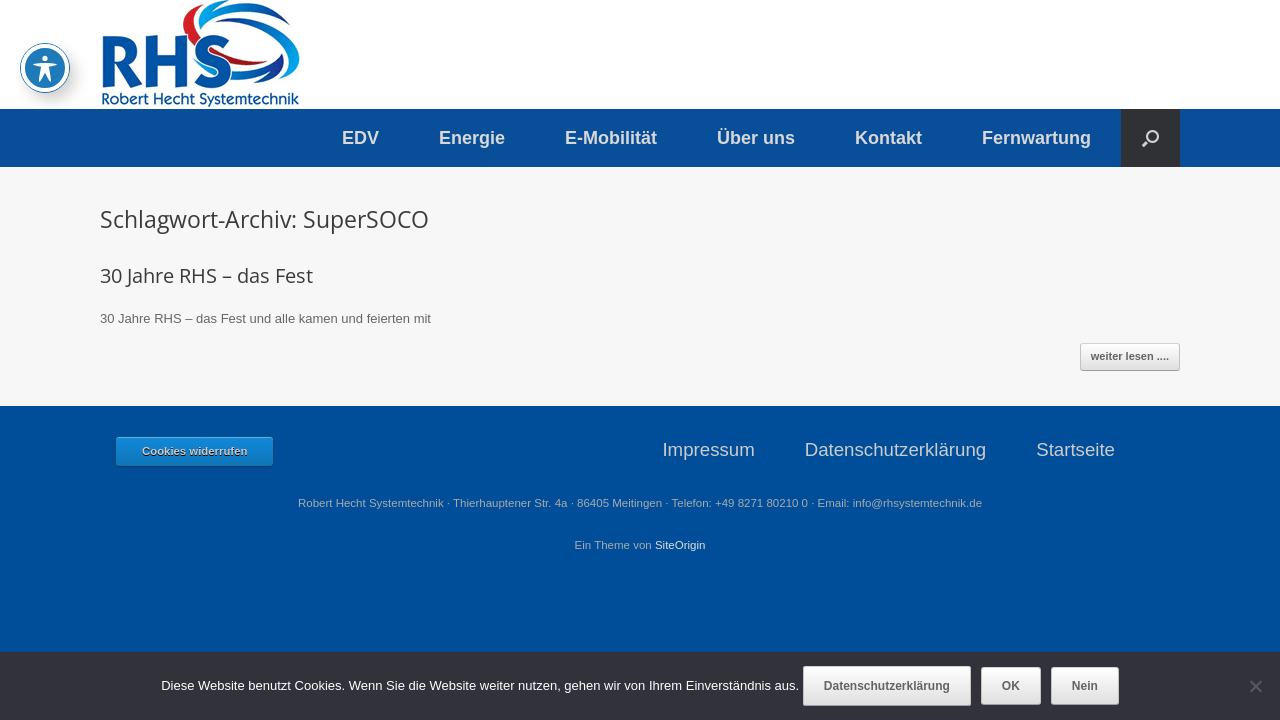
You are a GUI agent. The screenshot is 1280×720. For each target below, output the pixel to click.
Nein (1085, 686)
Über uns (756, 138)
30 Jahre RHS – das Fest (206, 275)
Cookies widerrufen (194, 451)
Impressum (708, 449)
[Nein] (1255, 686)
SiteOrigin (680, 545)
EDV (360, 138)
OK (1011, 686)
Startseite (1075, 449)
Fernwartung (1036, 138)
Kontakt (888, 138)
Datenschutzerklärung (895, 449)
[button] (1150, 138)
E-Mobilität (611, 138)
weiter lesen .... (1130, 356)
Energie (472, 138)
